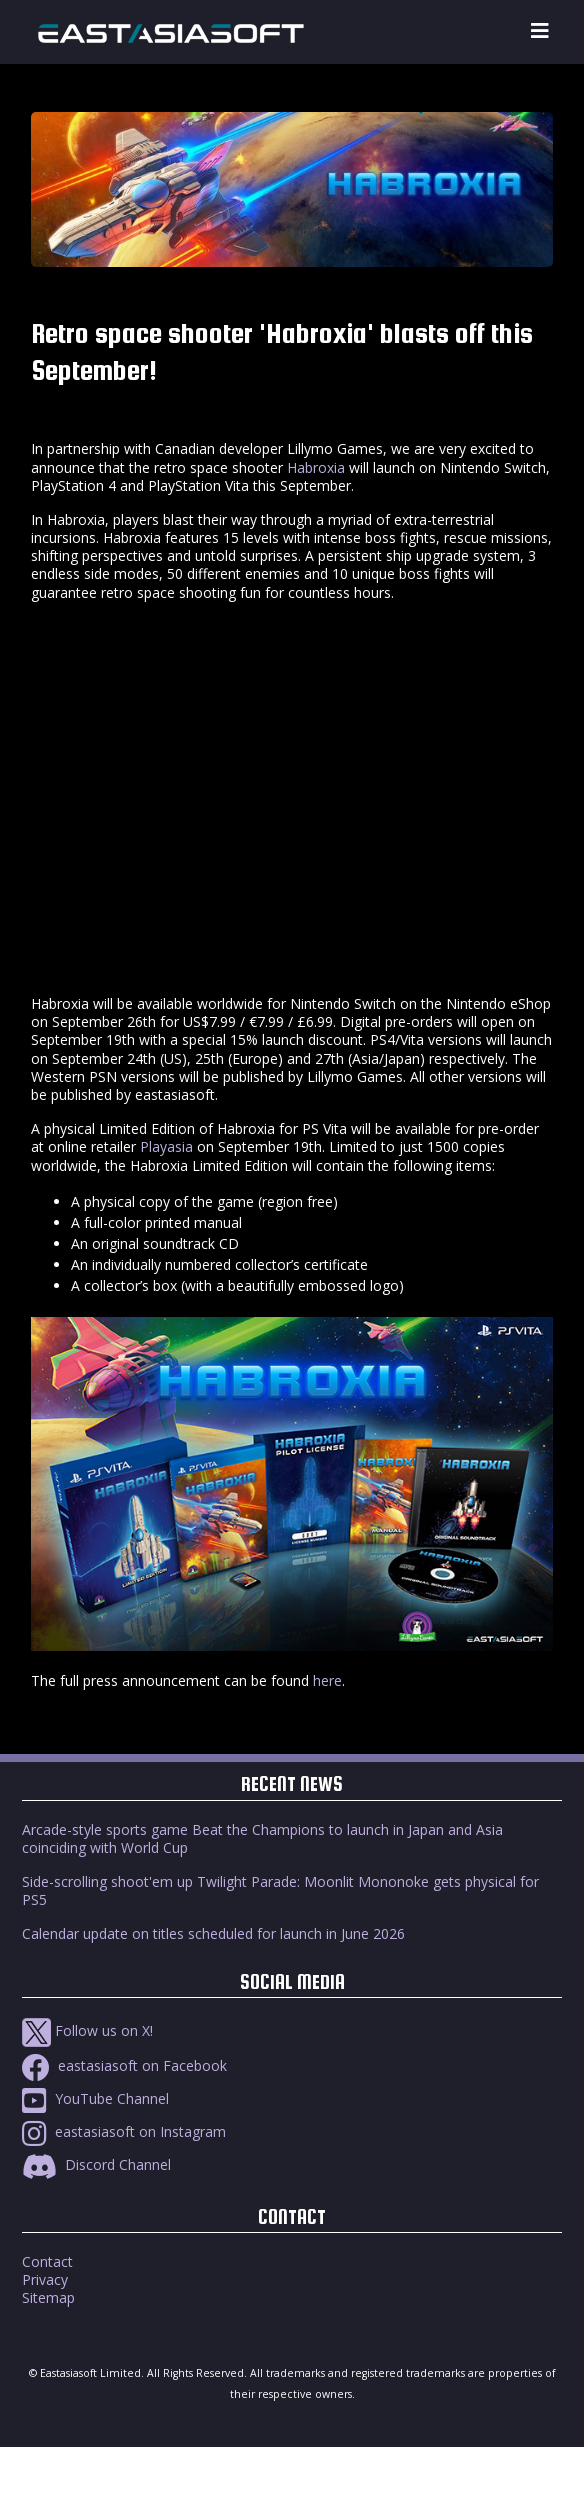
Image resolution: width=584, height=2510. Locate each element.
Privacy (45, 2279)
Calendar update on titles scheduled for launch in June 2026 (213, 1933)
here (327, 1680)
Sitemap (48, 2297)
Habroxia (316, 467)
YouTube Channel (95, 2098)
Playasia (166, 1146)
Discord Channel (96, 2164)
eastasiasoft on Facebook (124, 2065)
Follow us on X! (87, 2030)
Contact (47, 2261)
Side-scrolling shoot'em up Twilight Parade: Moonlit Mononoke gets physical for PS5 (280, 1890)
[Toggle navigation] (540, 31)
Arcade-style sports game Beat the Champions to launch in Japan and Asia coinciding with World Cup (262, 1838)
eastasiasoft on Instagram (124, 2131)
